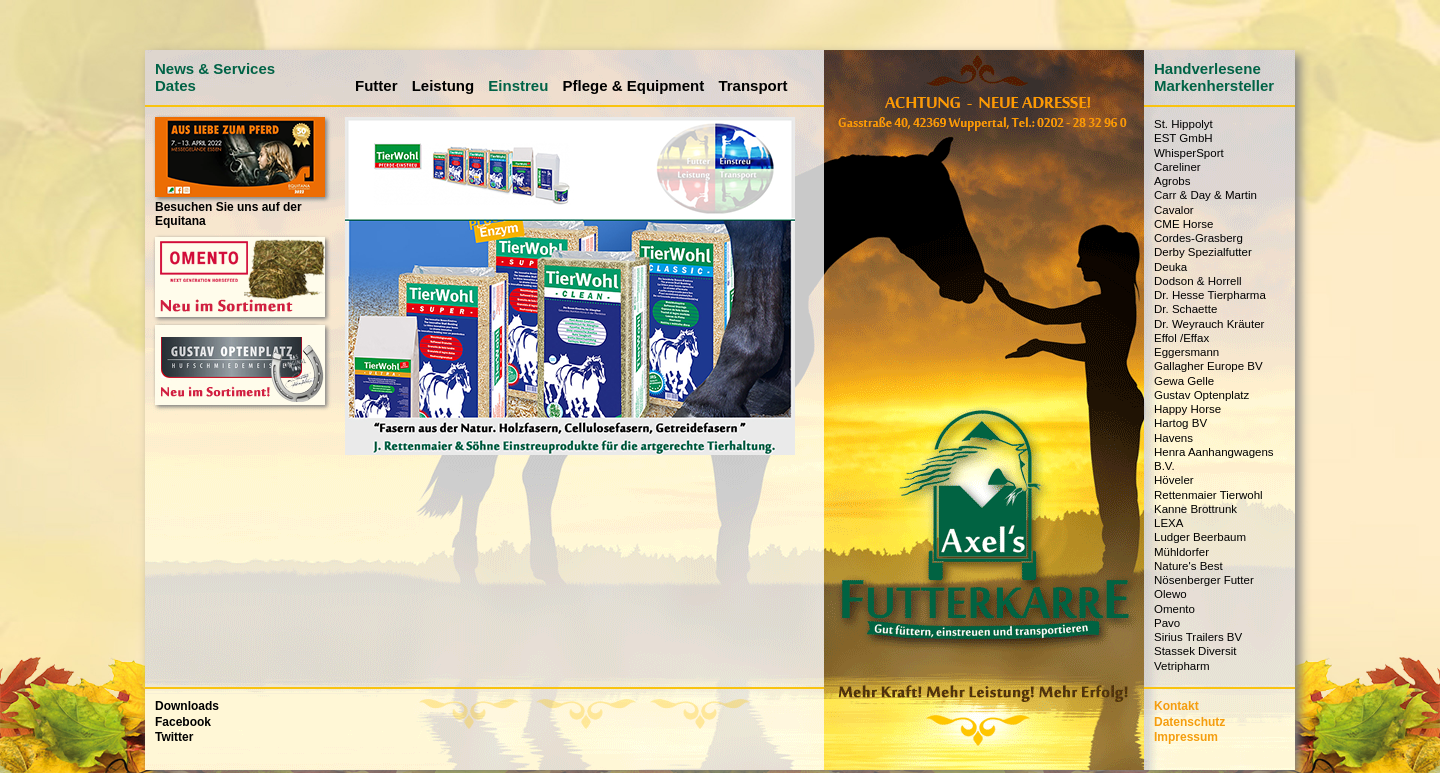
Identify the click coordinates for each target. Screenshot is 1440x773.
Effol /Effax (1181, 338)
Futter (376, 85)
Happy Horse (1187, 409)
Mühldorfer (1181, 552)
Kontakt (1176, 706)
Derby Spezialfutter (1203, 252)
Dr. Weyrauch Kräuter (1209, 324)
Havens (1173, 438)
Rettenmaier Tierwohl (1208, 495)
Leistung (443, 85)
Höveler (1174, 480)
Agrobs (1172, 181)
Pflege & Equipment (634, 85)
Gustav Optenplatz (1201, 395)
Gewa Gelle (1184, 381)
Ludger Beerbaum (1200, 537)
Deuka (1170, 267)
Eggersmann (1186, 352)
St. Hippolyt (1183, 124)
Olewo (1170, 594)
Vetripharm (1182, 666)
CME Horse (1183, 224)
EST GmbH (1183, 138)
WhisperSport (1189, 153)
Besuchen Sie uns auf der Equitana (240, 207)
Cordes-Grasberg (1198, 238)
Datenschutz (1189, 722)
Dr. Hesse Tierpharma (1210, 295)
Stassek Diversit (1195, 651)
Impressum (1186, 737)
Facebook (183, 722)
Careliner (1177, 167)
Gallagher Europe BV (1208, 366)
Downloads (187, 706)
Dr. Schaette (1185, 309)
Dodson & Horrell (1198, 281)
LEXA (1168, 523)
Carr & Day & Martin (1205, 195)
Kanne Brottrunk (1195, 509)
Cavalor (1174, 210)
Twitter (174, 737)
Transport (752, 85)
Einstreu (518, 85)
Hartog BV (1180, 423)
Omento (1174, 609)
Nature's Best (1188, 566)
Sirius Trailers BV (1198, 637)
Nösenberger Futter (1204, 580)
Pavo (1167, 623)
